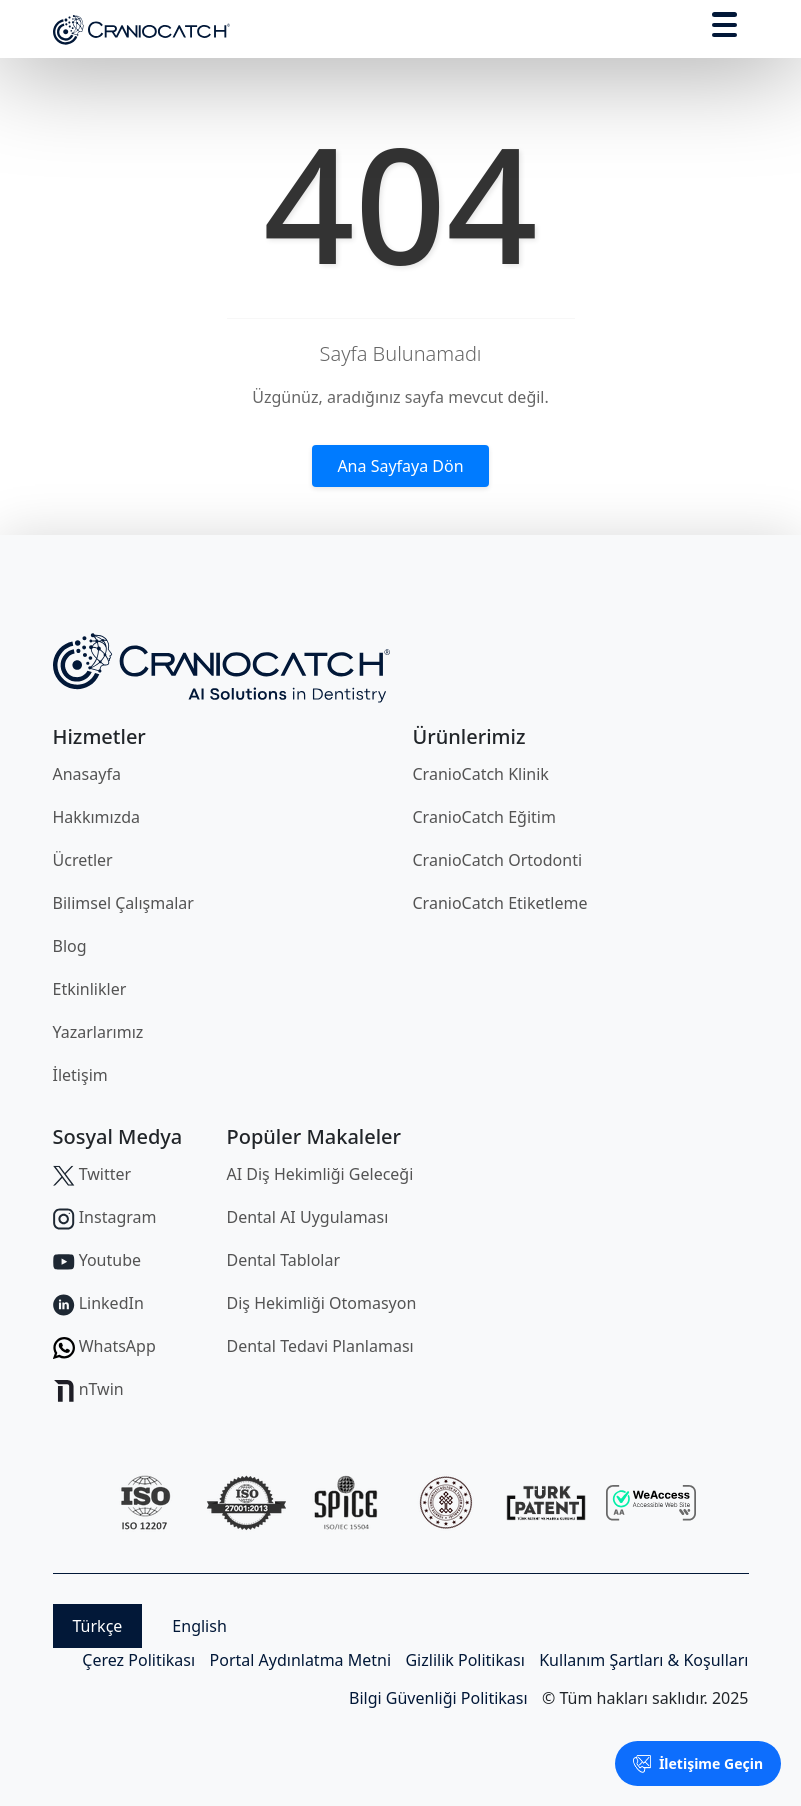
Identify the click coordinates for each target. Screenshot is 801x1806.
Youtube (97, 1260)
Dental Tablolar (284, 1260)
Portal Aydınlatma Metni (301, 1660)
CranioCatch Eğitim (484, 817)
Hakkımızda (96, 817)
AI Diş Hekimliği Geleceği (320, 1174)
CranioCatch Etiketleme (500, 903)
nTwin (88, 1389)
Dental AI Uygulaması (308, 1217)
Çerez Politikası (138, 1660)
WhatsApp (104, 1346)
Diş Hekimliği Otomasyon (322, 1303)
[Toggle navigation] (724, 28)
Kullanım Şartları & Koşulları (643, 1660)
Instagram (105, 1217)
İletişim (80, 1075)
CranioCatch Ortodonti (498, 860)
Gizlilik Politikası (464, 1660)
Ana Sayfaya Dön (400, 466)
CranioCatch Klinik (481, 774)
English (199, 1626)
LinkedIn (98, 1303)
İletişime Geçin (698, 1763)
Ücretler (83, 860)
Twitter (92, 1174)
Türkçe (98, 1626)
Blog (70, 946)
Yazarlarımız (98, 1032)
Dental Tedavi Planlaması (320, 1346)
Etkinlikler (90, 989)
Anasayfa (87, 774)
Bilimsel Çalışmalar (123, 903)
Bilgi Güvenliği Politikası (438, 1698)
